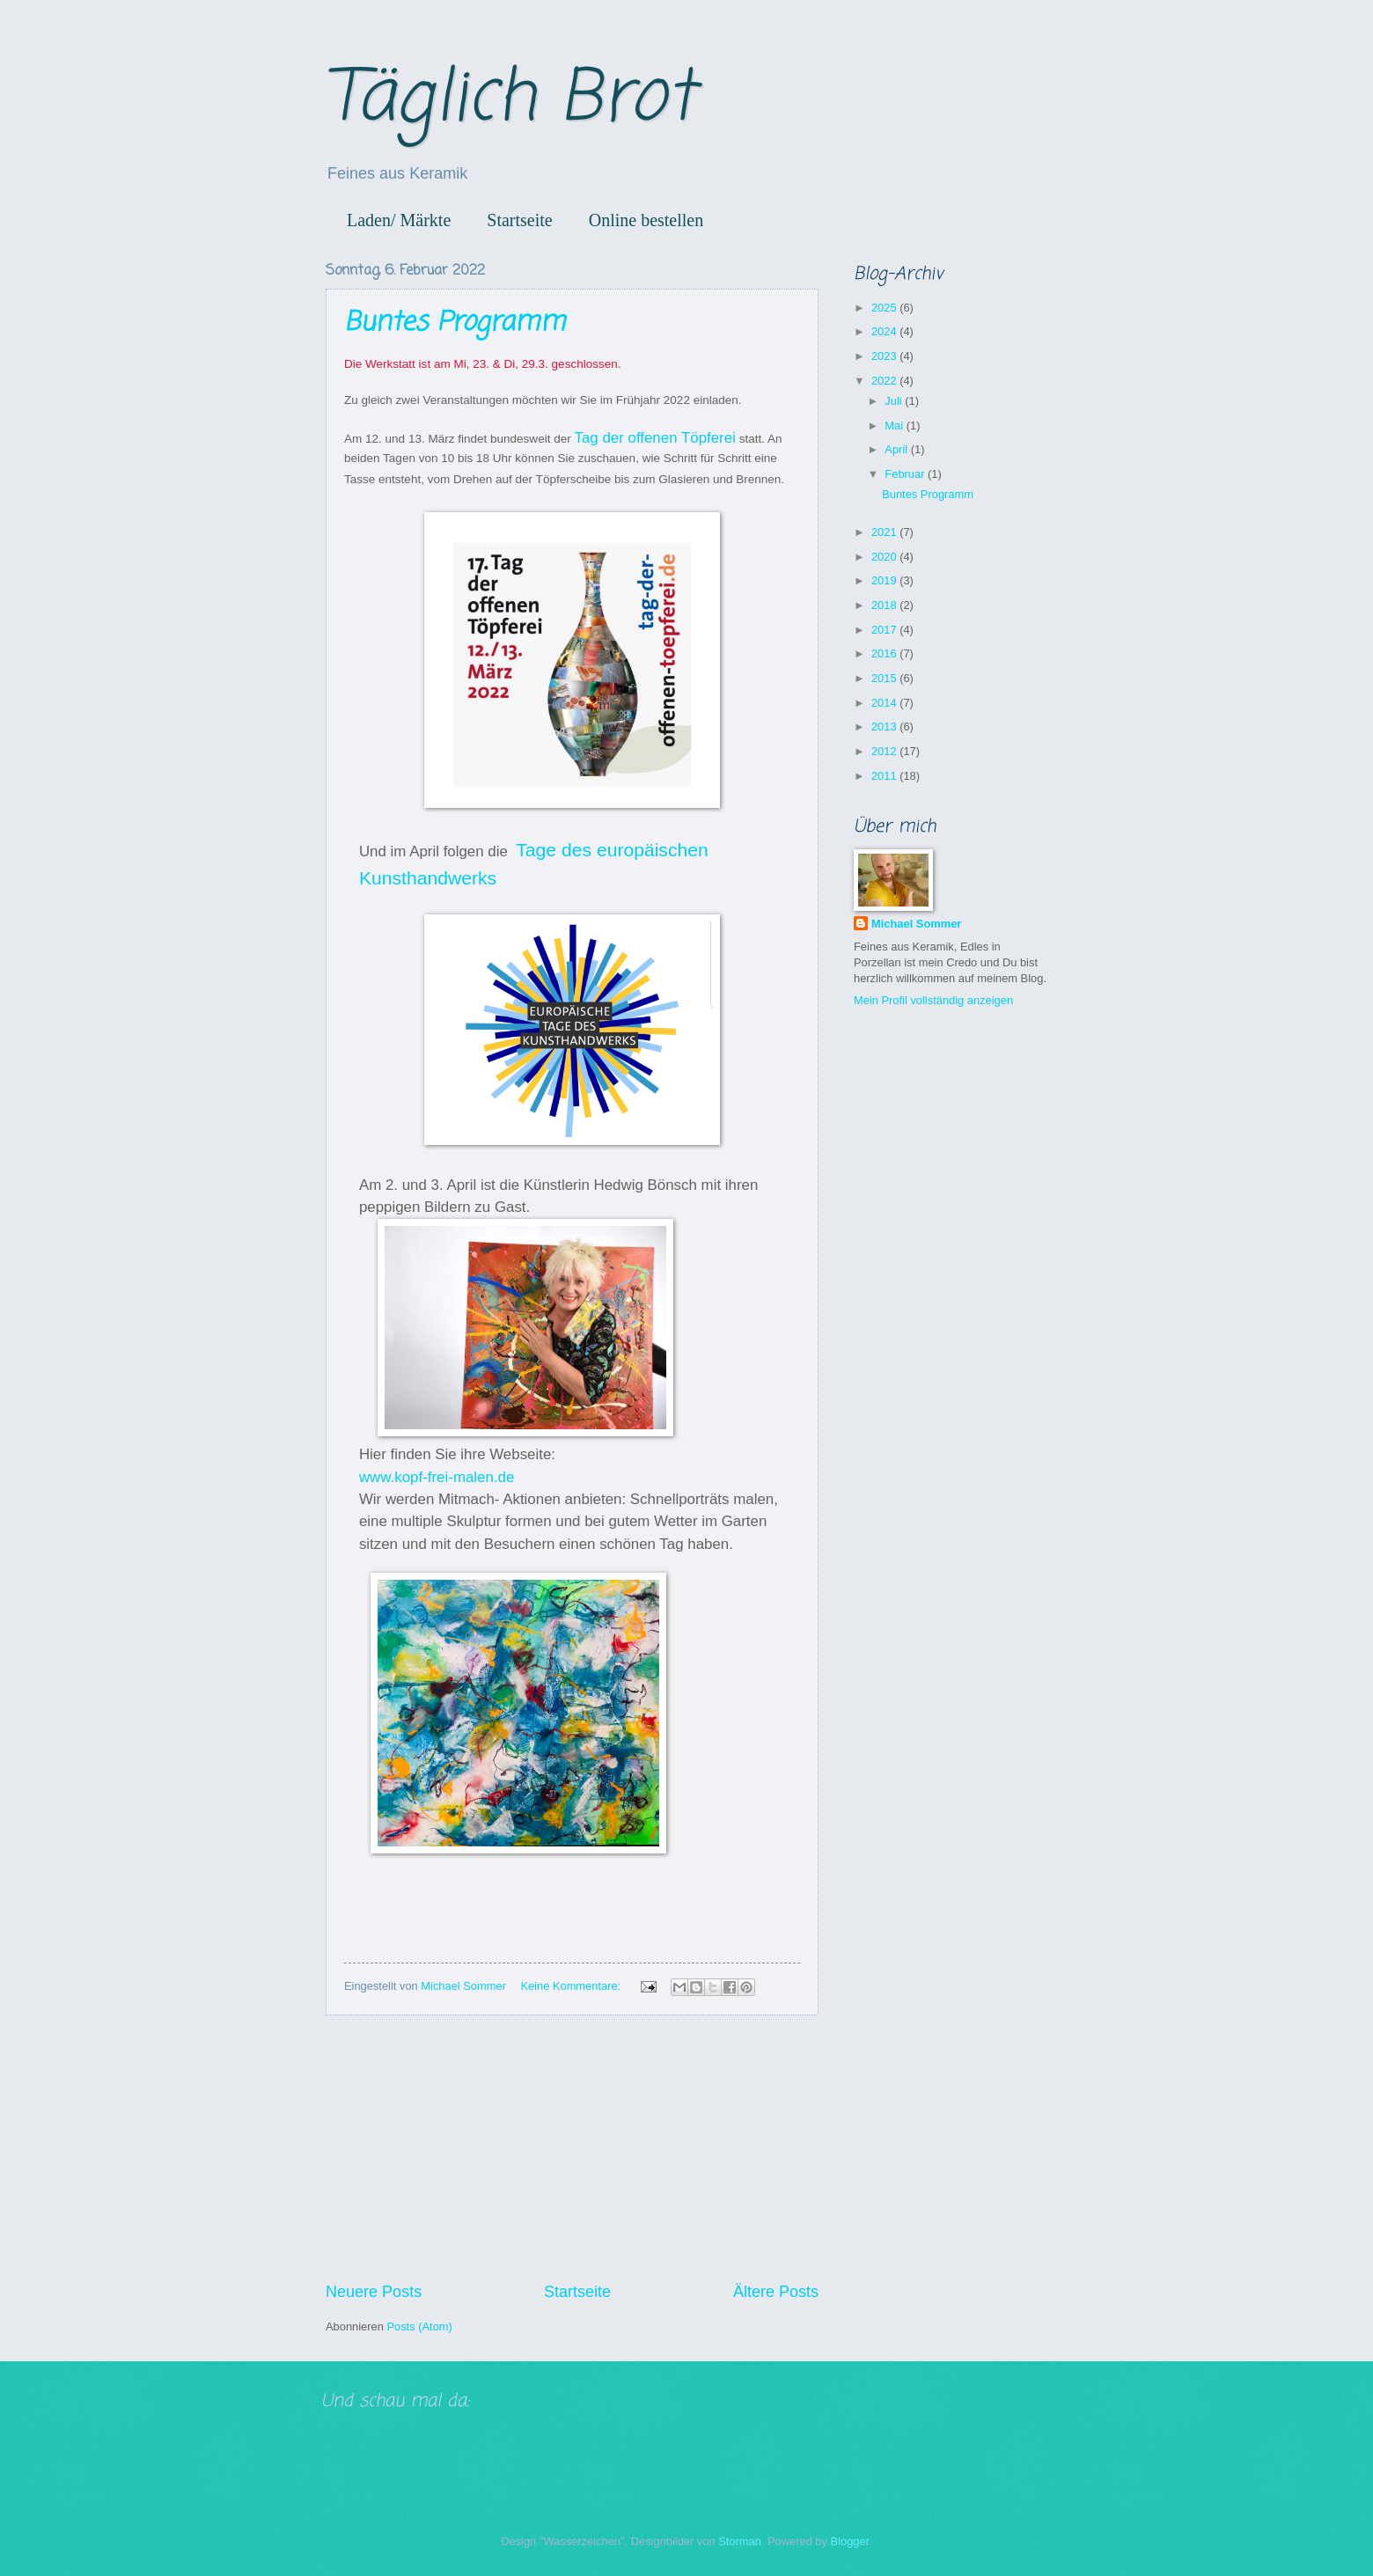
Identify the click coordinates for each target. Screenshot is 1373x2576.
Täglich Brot (510, 100)
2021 (885, 532)
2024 (885, 331)
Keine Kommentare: (571, 1986)
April (897, 449)
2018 (885, 605)
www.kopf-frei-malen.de (436, 1477)
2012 (885, 751)
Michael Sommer (916, 923)
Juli (895, 400)
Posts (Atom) (419, 2326)
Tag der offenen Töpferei (654, 437)
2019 (885, 580)
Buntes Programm (454, 323)
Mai (895, 425)
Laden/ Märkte (399, 220)
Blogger (850, 2541)
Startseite (519, 220)
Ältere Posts (776, 2292)
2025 (885, 307)
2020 (885, 556)
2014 (885, 702)
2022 (885, 380)
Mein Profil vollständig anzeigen (933, 1000)
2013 (885, 726)
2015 (885, 678)
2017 (885, 629)
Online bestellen (646, 220)
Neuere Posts (374, 2292)
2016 (885, 653)
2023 (885, 356)
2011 (885, 775)
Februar (906, 474)
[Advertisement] (572, 2148)
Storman (739, 2541)
